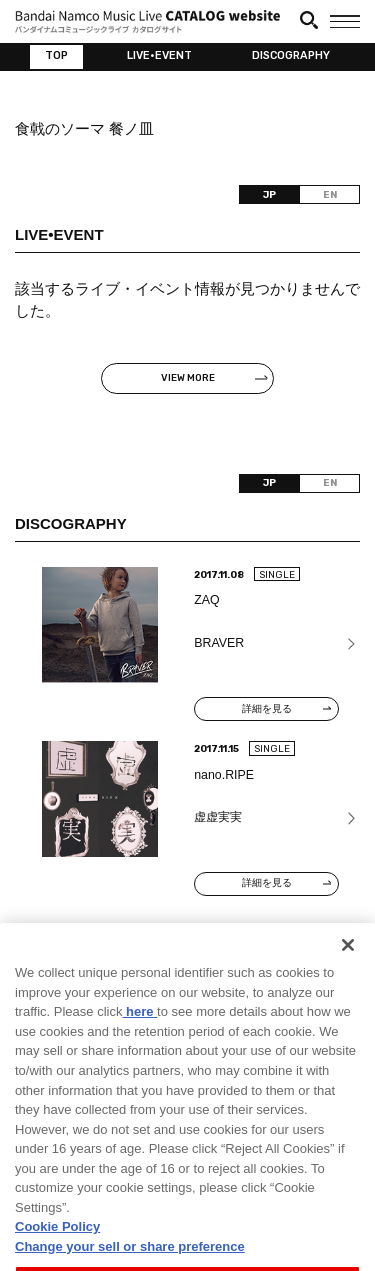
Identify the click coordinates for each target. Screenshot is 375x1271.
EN (330, 194)
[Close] (348, 974)
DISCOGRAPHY (291, 55)
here (139, 1040)
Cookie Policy (57, 1255)
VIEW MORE (188, 377)
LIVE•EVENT (159, 55)
